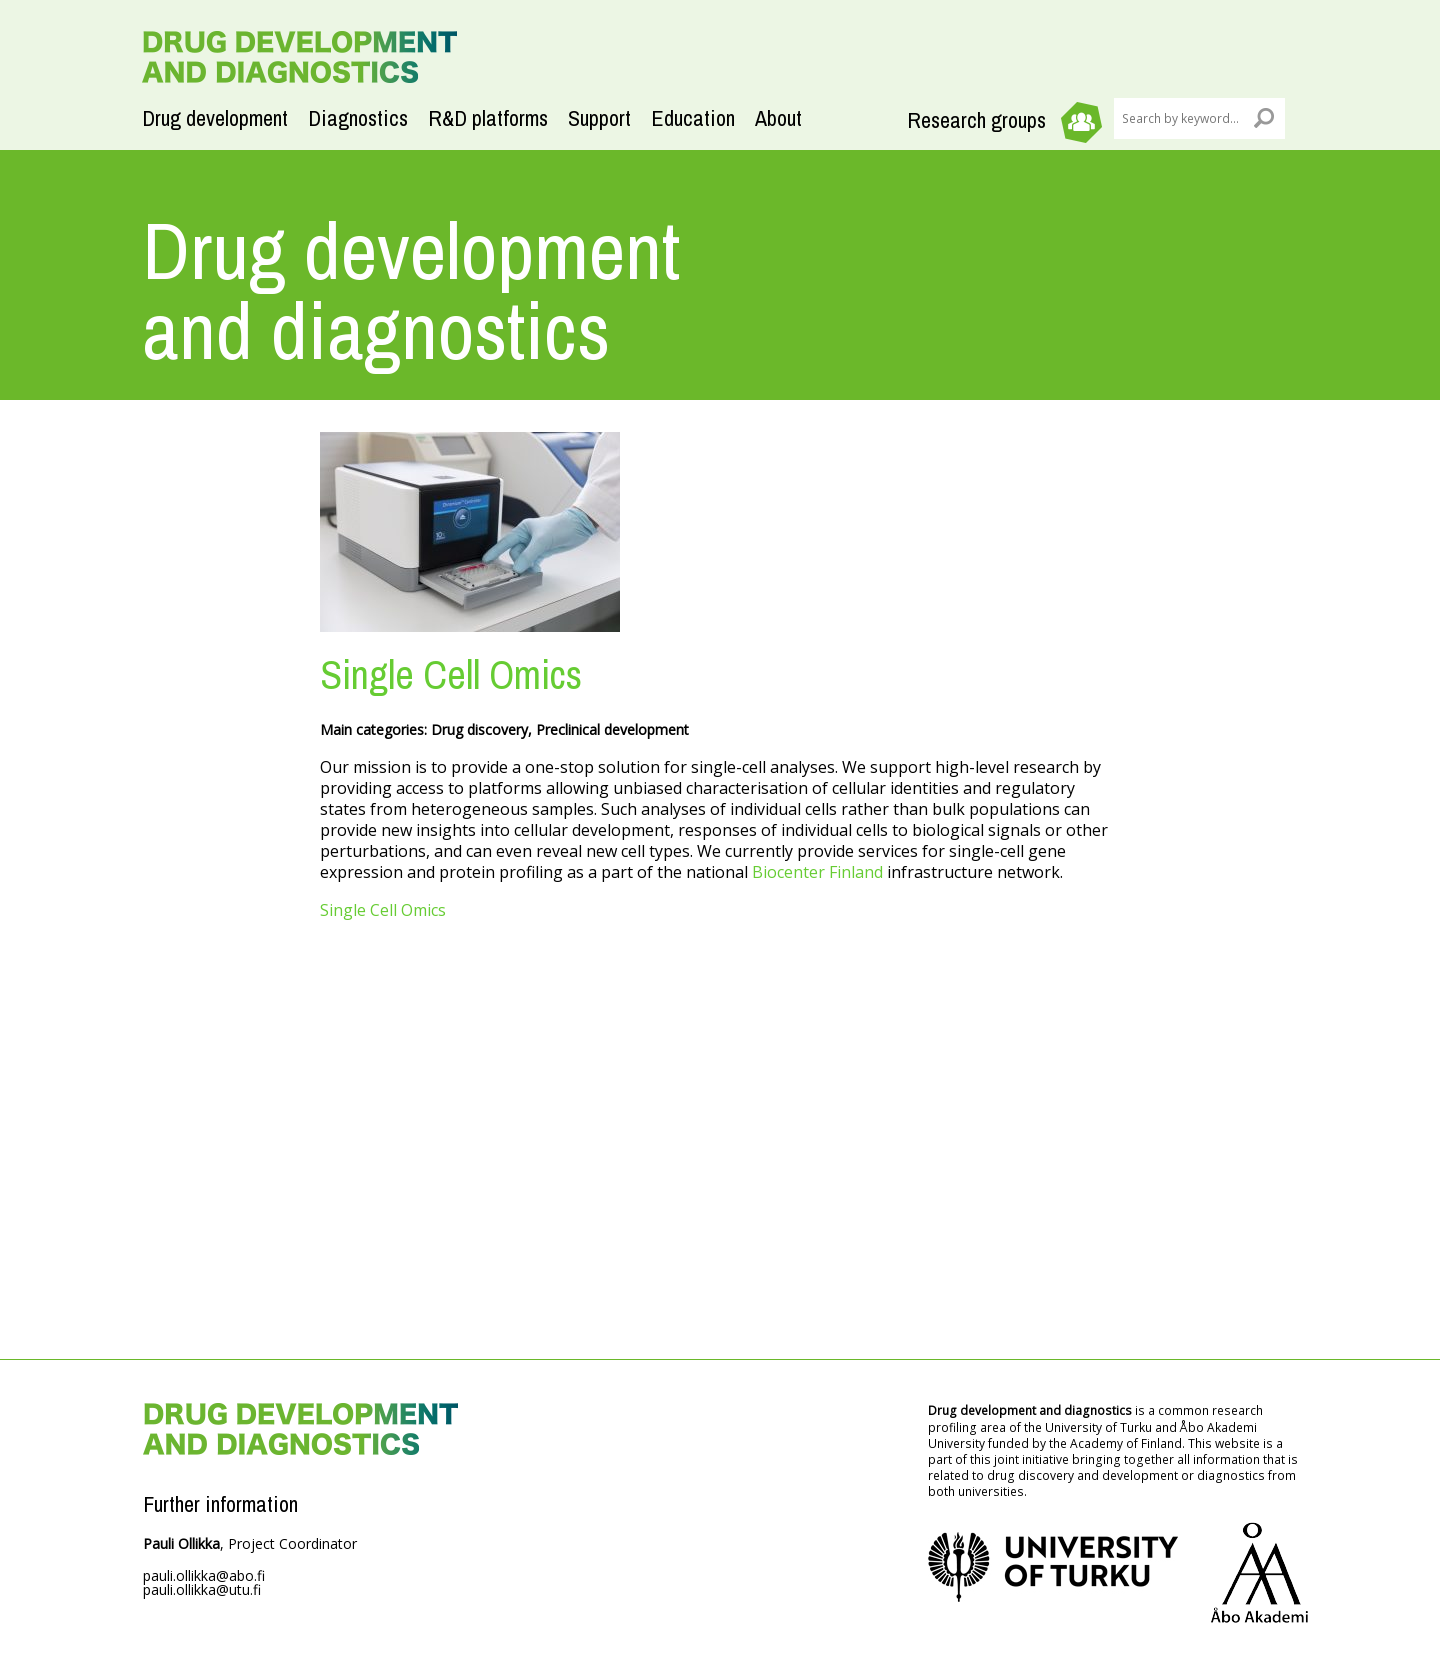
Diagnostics (358, 118)
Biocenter (788, 872)
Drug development (215, 118)
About (778, 118)
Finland (854, 872)
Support (599, 118)
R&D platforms (488, 118)
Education (693, 118)
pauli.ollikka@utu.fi (202, 1589)
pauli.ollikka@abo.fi (204, 1575)
